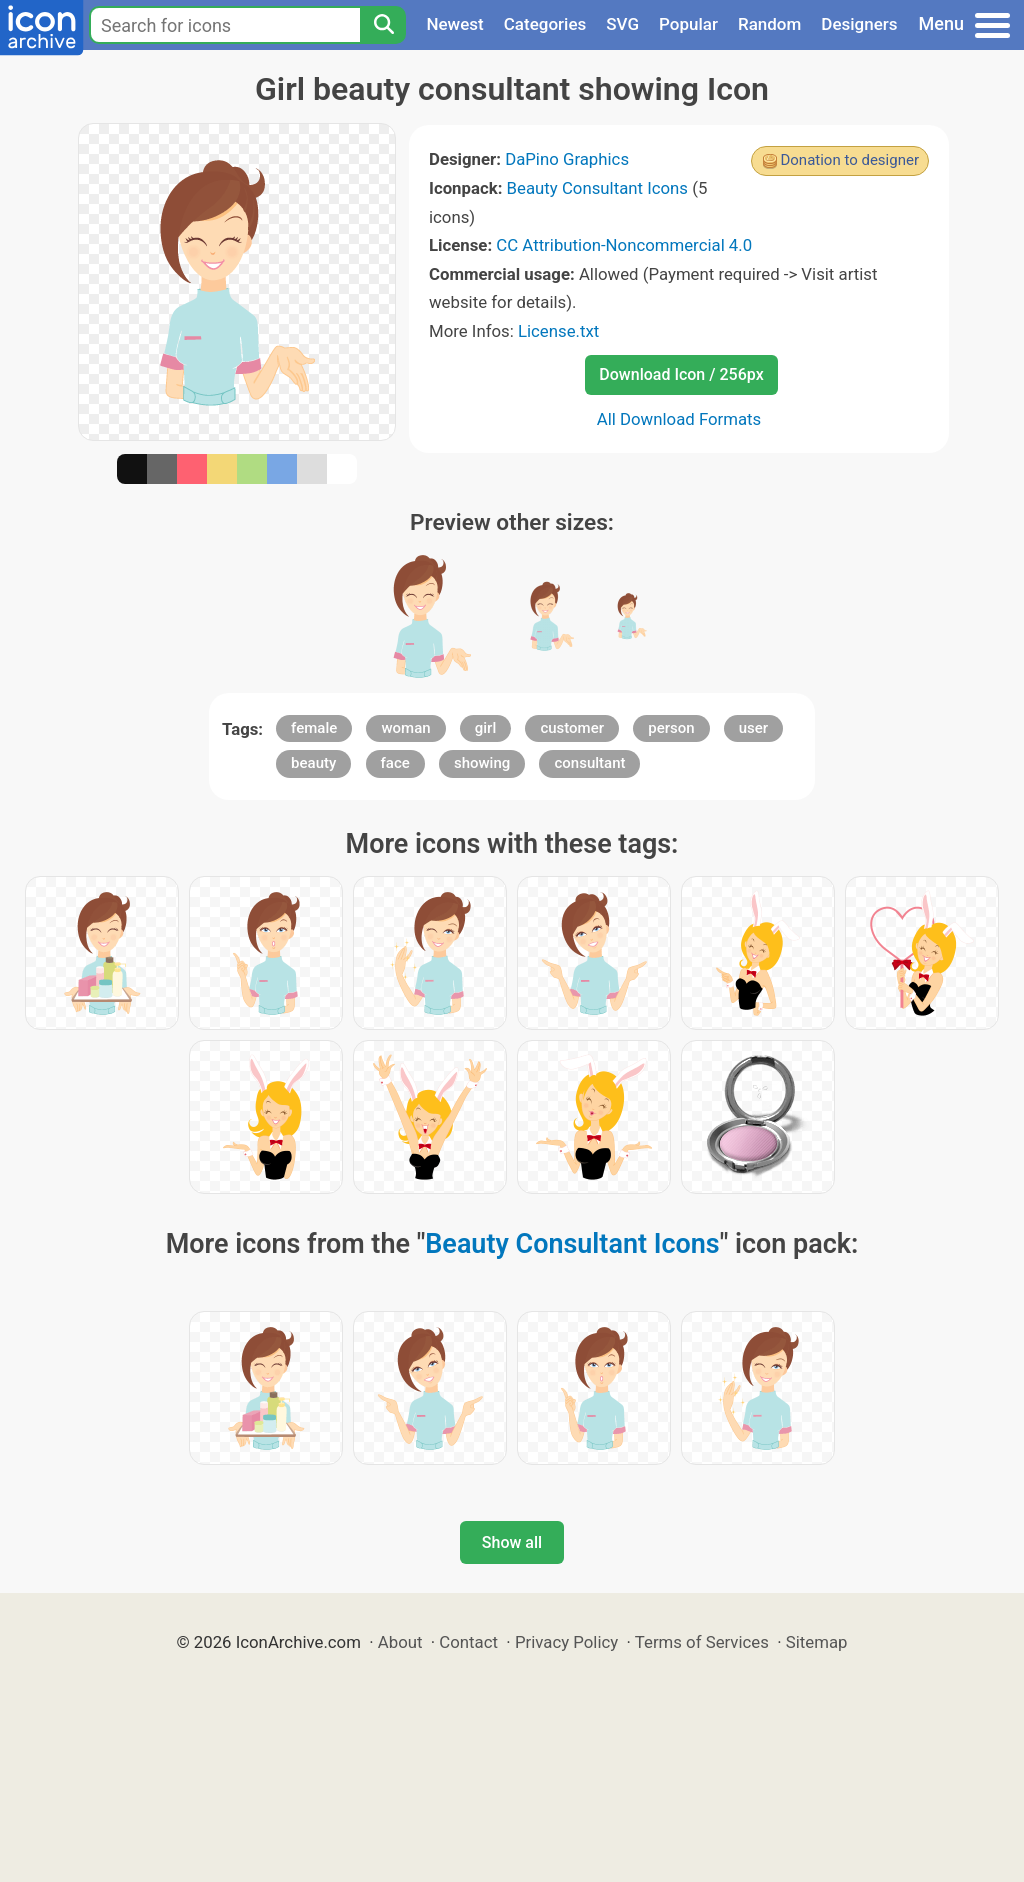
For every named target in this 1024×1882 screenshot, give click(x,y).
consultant (589, 763)
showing (482, 763)
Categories (545, 24)
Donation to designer (849, 160)
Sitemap (817, 1642)
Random (769, 24)
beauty (313, 763)
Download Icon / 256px (681, 374)
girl (485, 728)
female (314, 728)
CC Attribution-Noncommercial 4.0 (624, 245)
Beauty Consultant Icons (597, 188)
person (671, 728)
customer (572, 728)
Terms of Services (702, 1642)
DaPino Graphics (567, 159)
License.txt (558, 331)
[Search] (383, 25)
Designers (859, 24)
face (395, 763)
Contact (468, 1642)
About (400, 1642)
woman (405, 728)
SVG (622, 24)
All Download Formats (679, 419)
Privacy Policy (566, 1642)
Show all (512, 1542)
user (753, 728)
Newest (454, 24)
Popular (688, 24)
